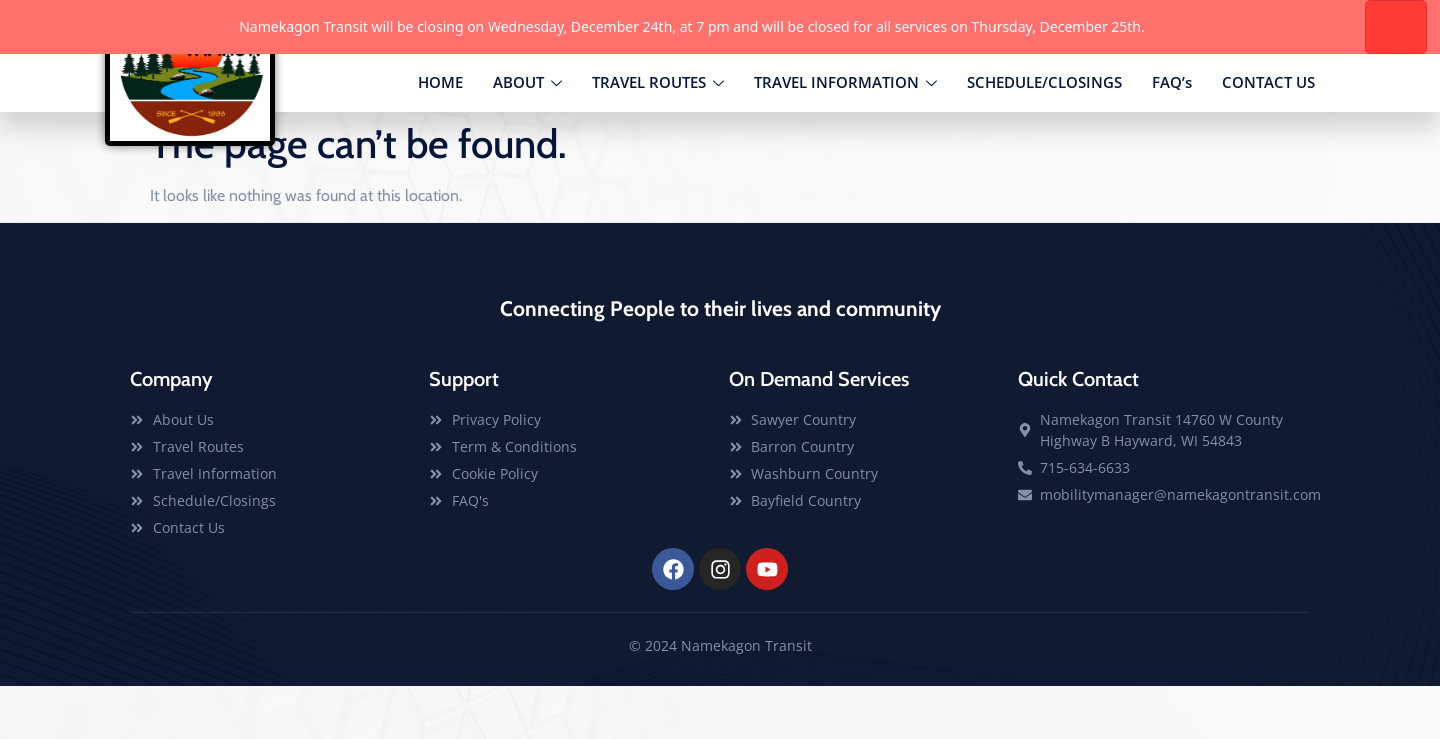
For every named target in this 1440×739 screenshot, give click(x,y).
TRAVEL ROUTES (658, 134)
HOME (440, 134)
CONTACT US (1268, 134)
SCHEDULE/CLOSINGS (1044, 134)
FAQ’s (1172, 134)
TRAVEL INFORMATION (845, 134)
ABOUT (527, 134)
